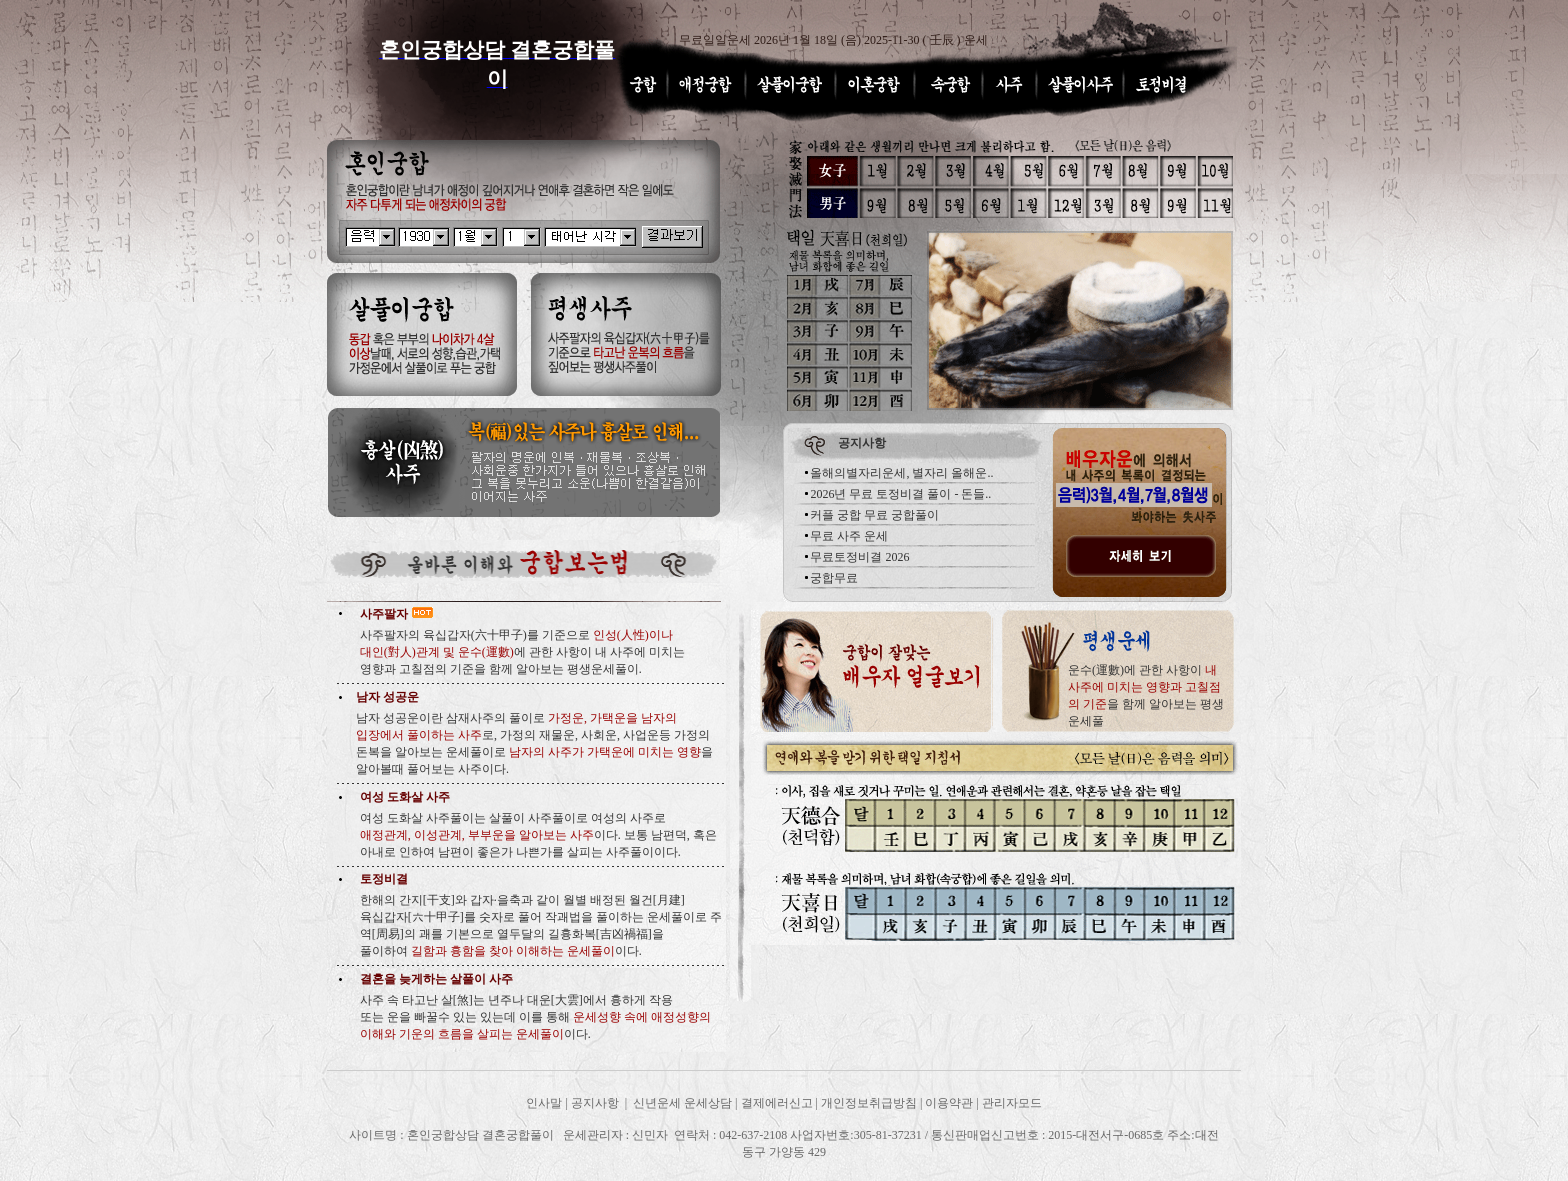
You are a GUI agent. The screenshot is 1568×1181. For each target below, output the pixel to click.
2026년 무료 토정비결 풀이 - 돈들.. (900, 494)
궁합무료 (834, 578)
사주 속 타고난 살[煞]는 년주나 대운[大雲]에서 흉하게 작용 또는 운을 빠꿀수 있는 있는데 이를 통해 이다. (535, 1017)
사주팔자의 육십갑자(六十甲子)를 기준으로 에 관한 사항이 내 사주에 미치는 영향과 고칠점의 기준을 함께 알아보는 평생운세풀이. (522, 652)
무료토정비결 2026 (859, 557)
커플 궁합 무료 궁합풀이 (874, 515)
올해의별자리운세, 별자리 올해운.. (901, 473)
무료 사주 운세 (849, 536)
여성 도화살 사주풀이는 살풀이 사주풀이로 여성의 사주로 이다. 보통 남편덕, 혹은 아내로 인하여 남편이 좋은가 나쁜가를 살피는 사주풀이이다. (538, 835)
